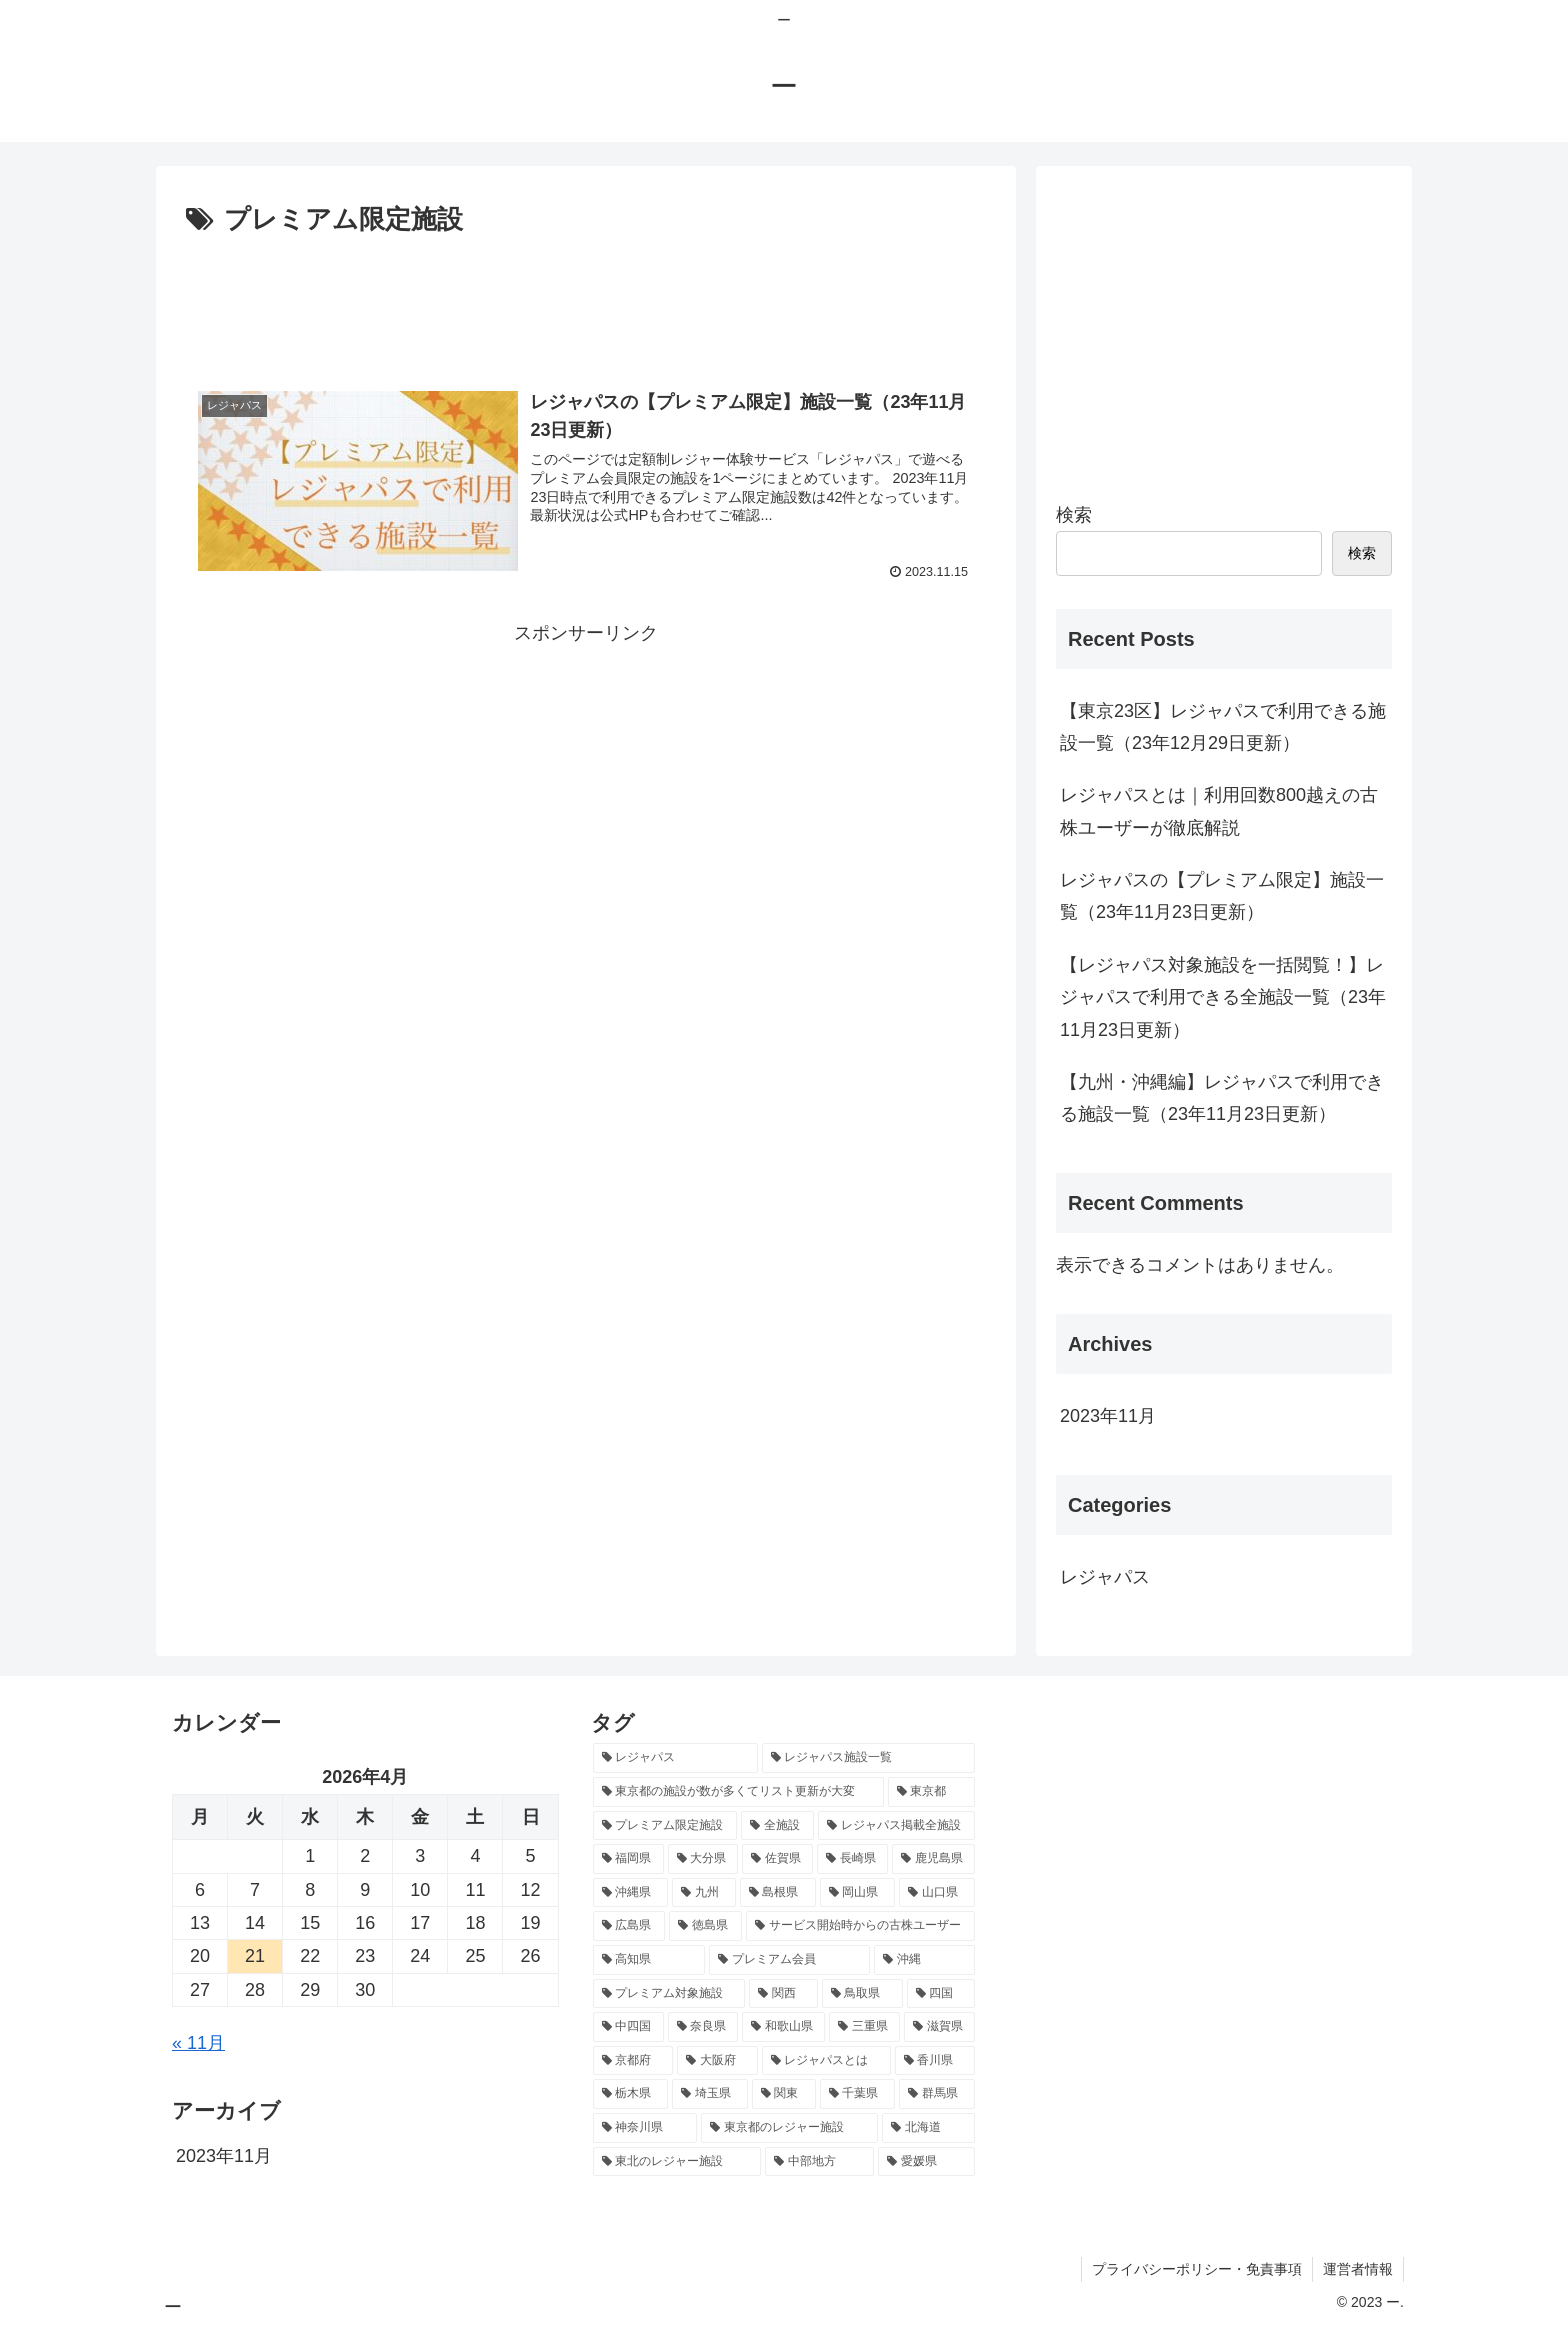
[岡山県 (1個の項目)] (858, 1893)
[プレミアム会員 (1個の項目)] (789, 1960)
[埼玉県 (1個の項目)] (710, 2094)
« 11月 (198, 2043)
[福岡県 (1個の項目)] (628, 1859)
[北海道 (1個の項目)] (928, 2128)
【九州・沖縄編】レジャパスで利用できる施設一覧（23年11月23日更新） (1222, 1098)
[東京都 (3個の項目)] (931, 1792)
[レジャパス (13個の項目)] (675, 1758)
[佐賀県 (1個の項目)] (777, 1859)
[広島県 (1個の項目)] (629, 1926)
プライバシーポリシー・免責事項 (1197, 2269)
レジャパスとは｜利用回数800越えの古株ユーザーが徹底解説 (1219, 811)
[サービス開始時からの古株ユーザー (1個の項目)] (860, 1926)
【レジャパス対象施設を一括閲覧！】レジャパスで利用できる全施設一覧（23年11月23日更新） (1223, 997)
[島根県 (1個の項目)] (778, 1893)
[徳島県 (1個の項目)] (705, 1926)
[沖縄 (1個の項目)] (924, 1960)
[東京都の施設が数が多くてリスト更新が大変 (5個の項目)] (738, 1792)
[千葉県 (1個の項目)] (858, 2094)
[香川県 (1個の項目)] (935, 2061)
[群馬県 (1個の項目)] (937, 2094)
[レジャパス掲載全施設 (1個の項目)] (896, 1826)
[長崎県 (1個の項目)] (852, 1859)
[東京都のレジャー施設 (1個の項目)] (789, 2128)
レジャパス (1105, 1577)
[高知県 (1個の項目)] (649, 1960)
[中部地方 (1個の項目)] (819, 2162)
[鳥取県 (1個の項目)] (862, 1994)
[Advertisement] (586, 298)
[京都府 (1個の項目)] (633, 2061)
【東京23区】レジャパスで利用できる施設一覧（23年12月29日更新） (1223, 727)
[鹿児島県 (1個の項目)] (933, 1859)
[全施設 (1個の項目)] (777, 1826)
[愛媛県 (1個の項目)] (926, 2162)
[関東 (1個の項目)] (784, 2094)
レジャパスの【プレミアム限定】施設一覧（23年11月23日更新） (1222, 896)
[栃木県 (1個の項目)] (631, 2094)
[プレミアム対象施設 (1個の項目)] (669, 1994)
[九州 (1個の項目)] (704, 1893)
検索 (1074, 515)
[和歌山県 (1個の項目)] (783, 2027)
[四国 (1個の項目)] (941, 1994)
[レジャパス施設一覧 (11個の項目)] (868, 1758)
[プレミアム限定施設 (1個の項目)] (665, 1826)
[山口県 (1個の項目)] (937, 1893)
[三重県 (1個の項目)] (864, 2027)
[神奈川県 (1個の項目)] (645, 2128)
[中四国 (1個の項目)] (628, 2027)
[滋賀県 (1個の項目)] (939, 2027)
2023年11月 (1108, 1416)
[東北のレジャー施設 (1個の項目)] (677, 2162)
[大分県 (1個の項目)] (703, 1859)
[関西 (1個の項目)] (783, 1994)
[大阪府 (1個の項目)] (717, 2061)
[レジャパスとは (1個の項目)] (826, 2061)
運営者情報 (1358, 2269)
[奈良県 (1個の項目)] (703, 2027)
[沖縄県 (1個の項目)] (631, 1893)
